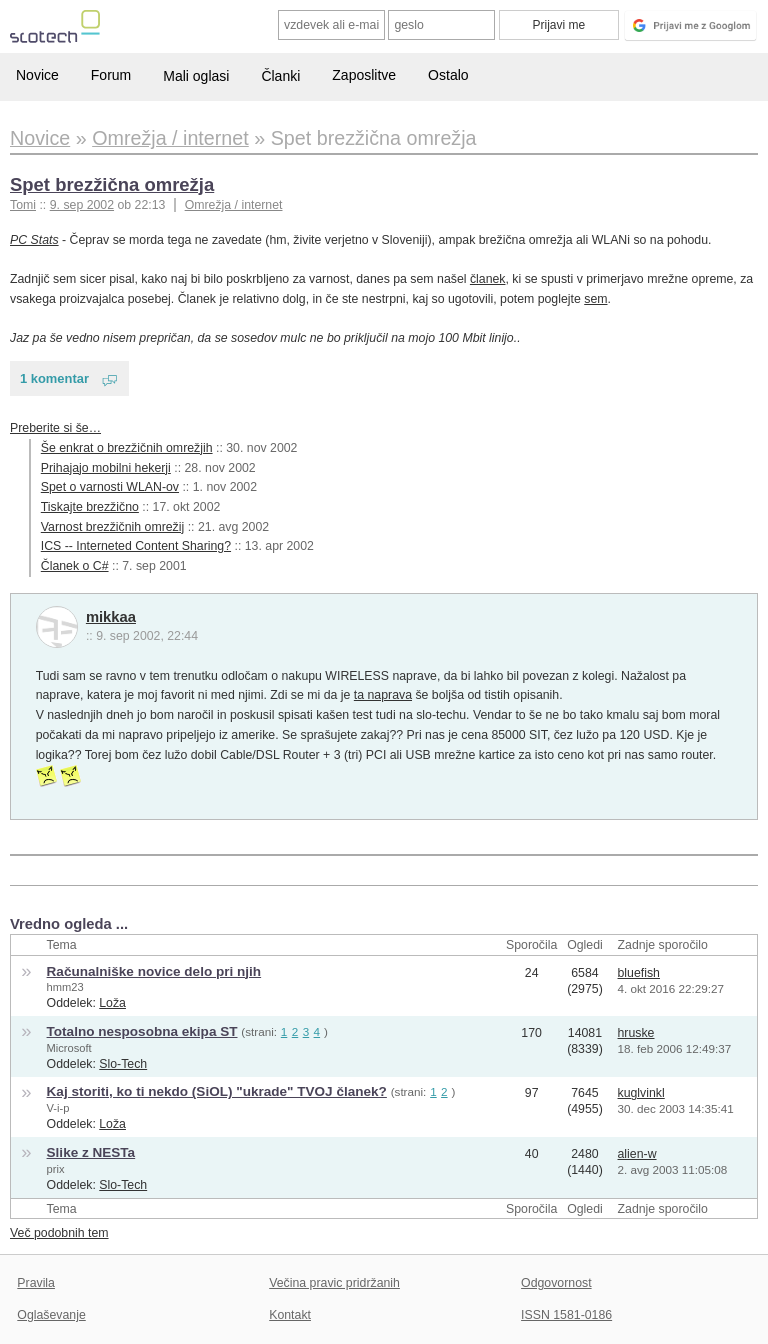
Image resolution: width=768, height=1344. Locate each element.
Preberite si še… (55, 428)
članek (488, 279)
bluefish (639, 973)
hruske (636, 1033)
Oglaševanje (51, 1315)
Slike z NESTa (91, 1152)
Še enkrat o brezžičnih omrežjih (127, 448)
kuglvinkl (641, 1093)
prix (56, 1169)
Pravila (36, 1283)
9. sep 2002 (82, 205)
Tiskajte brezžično (90, 507)
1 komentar (54, 378)
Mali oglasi (196, 76)
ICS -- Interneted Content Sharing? (136, 546)
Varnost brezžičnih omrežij (112, 527)
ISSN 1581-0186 (566, 1315)
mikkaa (111, 617)
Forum (111, 75)
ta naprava (383, 695)
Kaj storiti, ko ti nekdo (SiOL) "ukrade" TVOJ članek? (217, 1091)
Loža (112, 1003)
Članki (280, 76)
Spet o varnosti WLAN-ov (110, 487)
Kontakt (290, 1315)
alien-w (637, 1154)
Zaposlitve (364, 75)
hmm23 (65, 987)
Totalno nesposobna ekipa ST (142, 1031)
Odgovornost (556, 1283)
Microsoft (69, 1048)
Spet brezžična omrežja (112, 184)
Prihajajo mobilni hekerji (106, 468)
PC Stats (34, 240)
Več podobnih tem (59, 1233)
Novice (37, 75)
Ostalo (448, 75)
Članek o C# (75, 566)
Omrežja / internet (234, 205)
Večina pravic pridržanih (334, 1283)
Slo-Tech (123, 1064)
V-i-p (58, 1108)
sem (595, 299)
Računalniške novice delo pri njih (154, 971)
